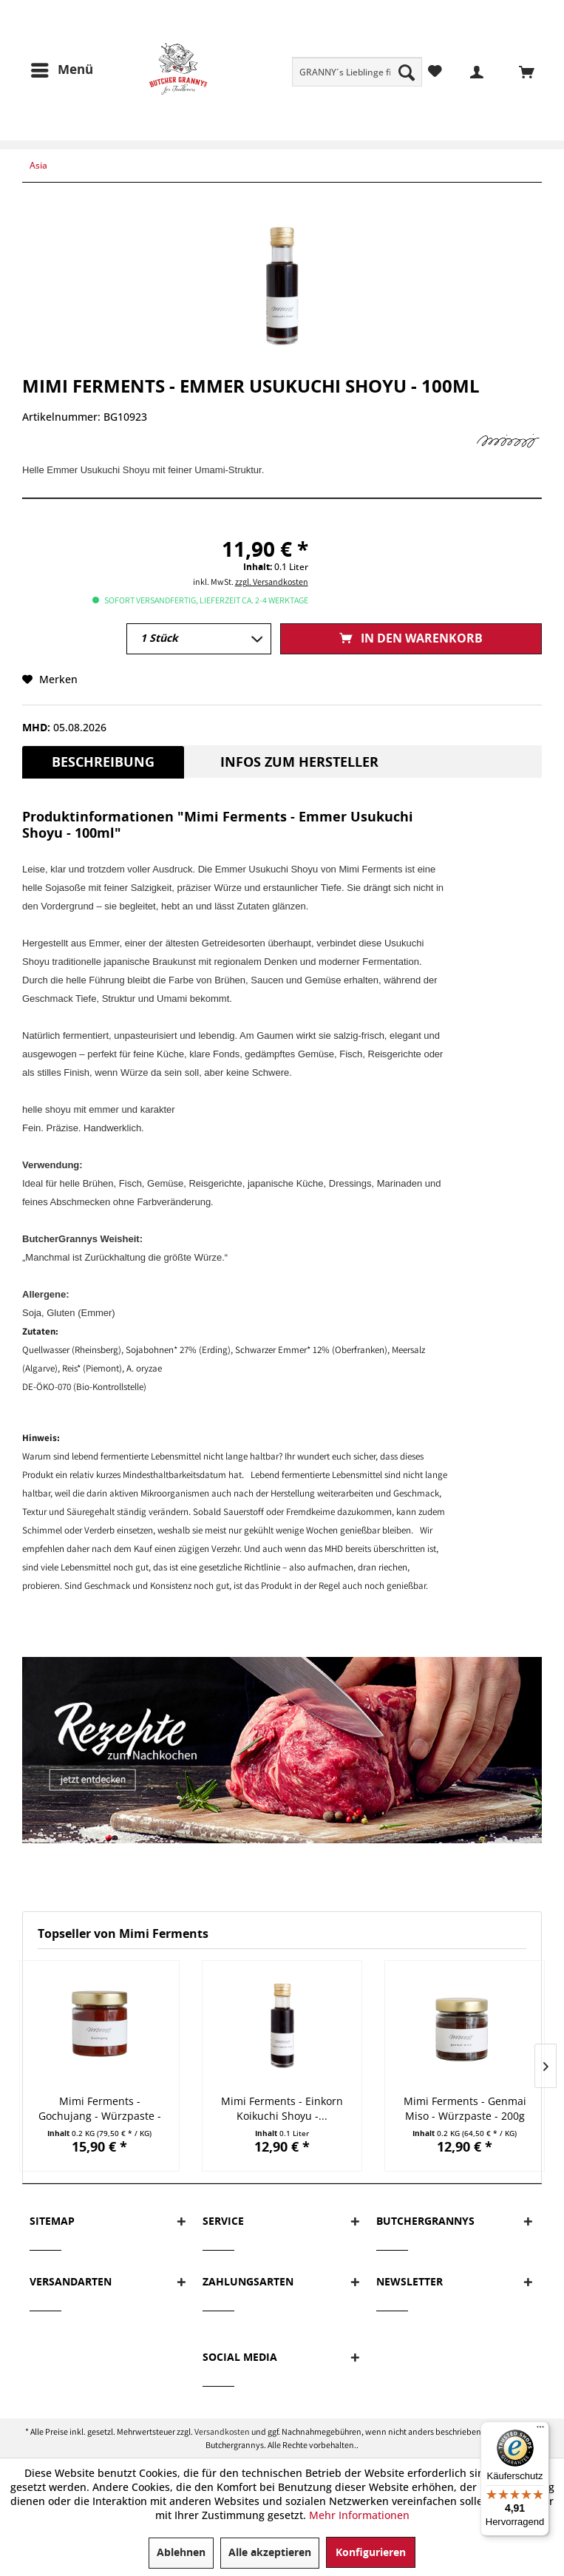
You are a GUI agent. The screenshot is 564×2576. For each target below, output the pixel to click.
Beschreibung (103, 762)
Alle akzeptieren (269, 2552)
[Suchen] (406, 72)
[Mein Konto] (468, 71)
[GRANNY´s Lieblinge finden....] (357, 72)
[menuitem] (357, 72)
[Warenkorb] (518, 71)
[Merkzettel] (435, 71)
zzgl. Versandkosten (271, 581)
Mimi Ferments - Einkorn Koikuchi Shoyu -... (282, 2108)
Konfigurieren (371, 2552)
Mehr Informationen (359, 2515)
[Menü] (61, 70)
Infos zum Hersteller (299, 762)
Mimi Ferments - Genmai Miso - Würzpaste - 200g (465, 2108)
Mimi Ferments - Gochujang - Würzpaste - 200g (99, 2108)
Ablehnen (181, 2552)
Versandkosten (222, 2431)
